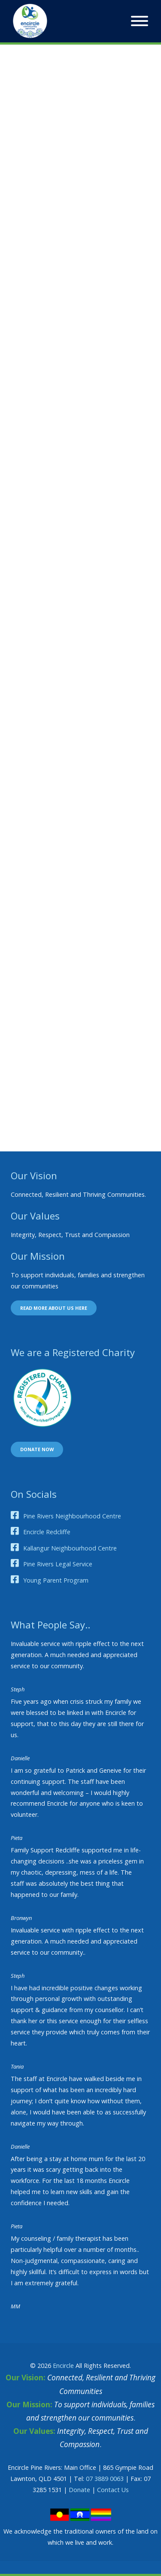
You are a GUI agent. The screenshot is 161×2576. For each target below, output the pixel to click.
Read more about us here (53, 1308)
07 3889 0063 (105, 2479)
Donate (79, 2490)
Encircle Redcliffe (46, 1532)
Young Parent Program (55, 1580)
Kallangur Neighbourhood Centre (70, 1548)
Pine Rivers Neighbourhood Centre (72, 1516)
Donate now (37, 1449)
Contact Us (113, 2490)
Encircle (63, 2365)
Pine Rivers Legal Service (57, 1564)
